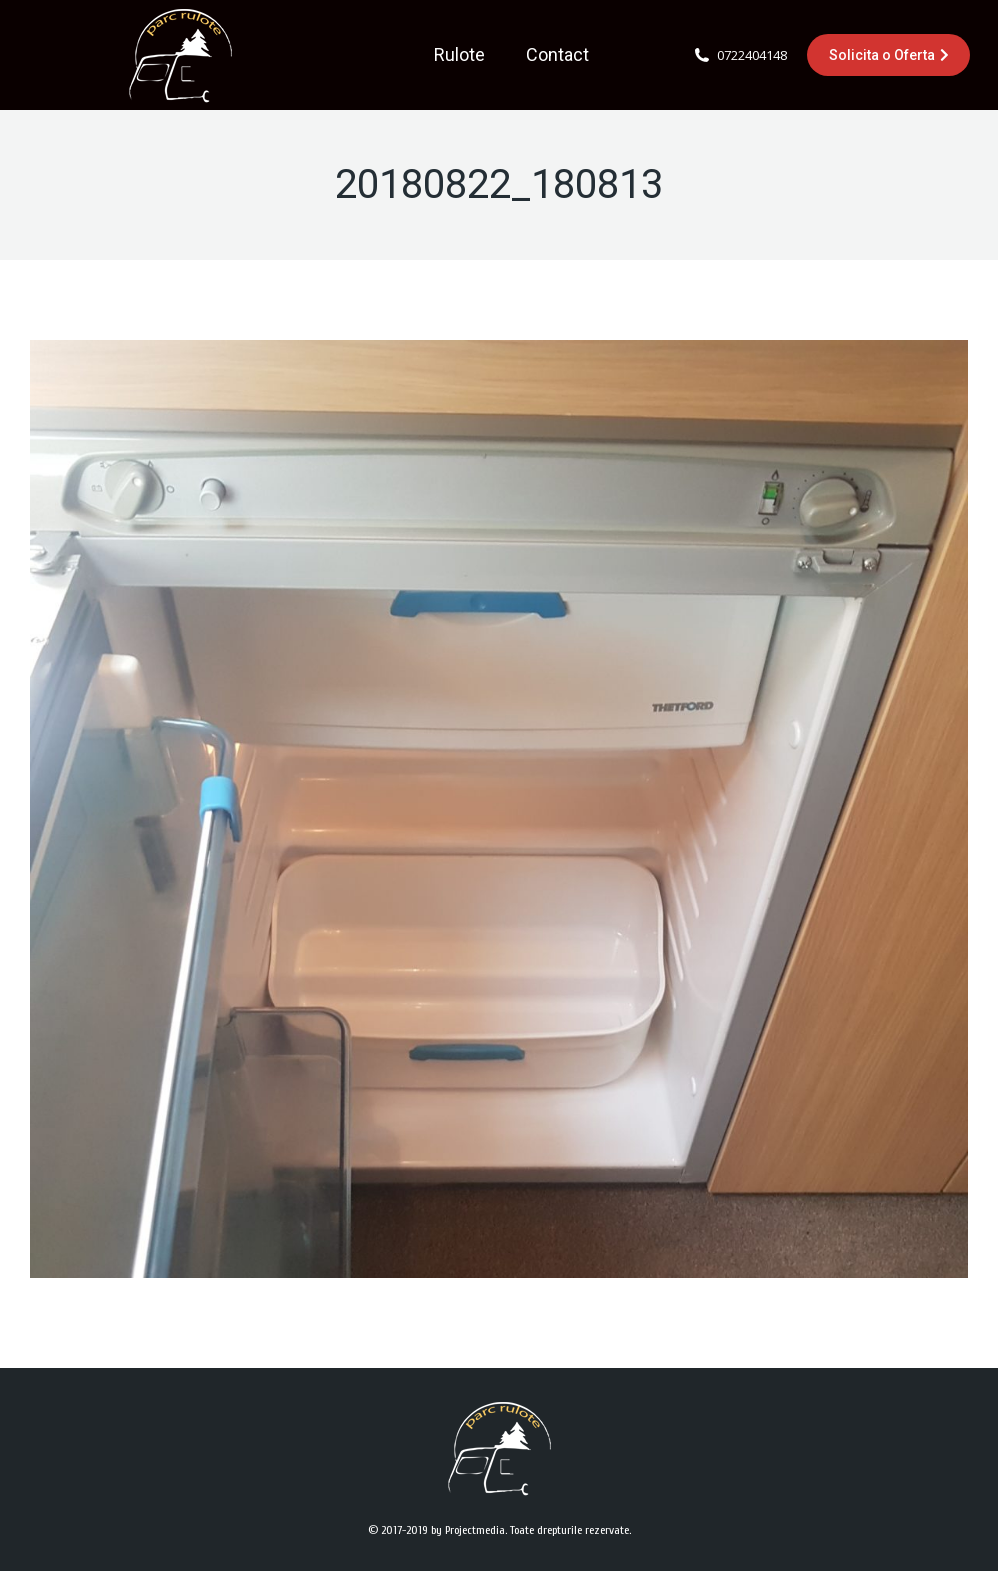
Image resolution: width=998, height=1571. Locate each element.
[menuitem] (459, 55)
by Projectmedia (468, 1530)
